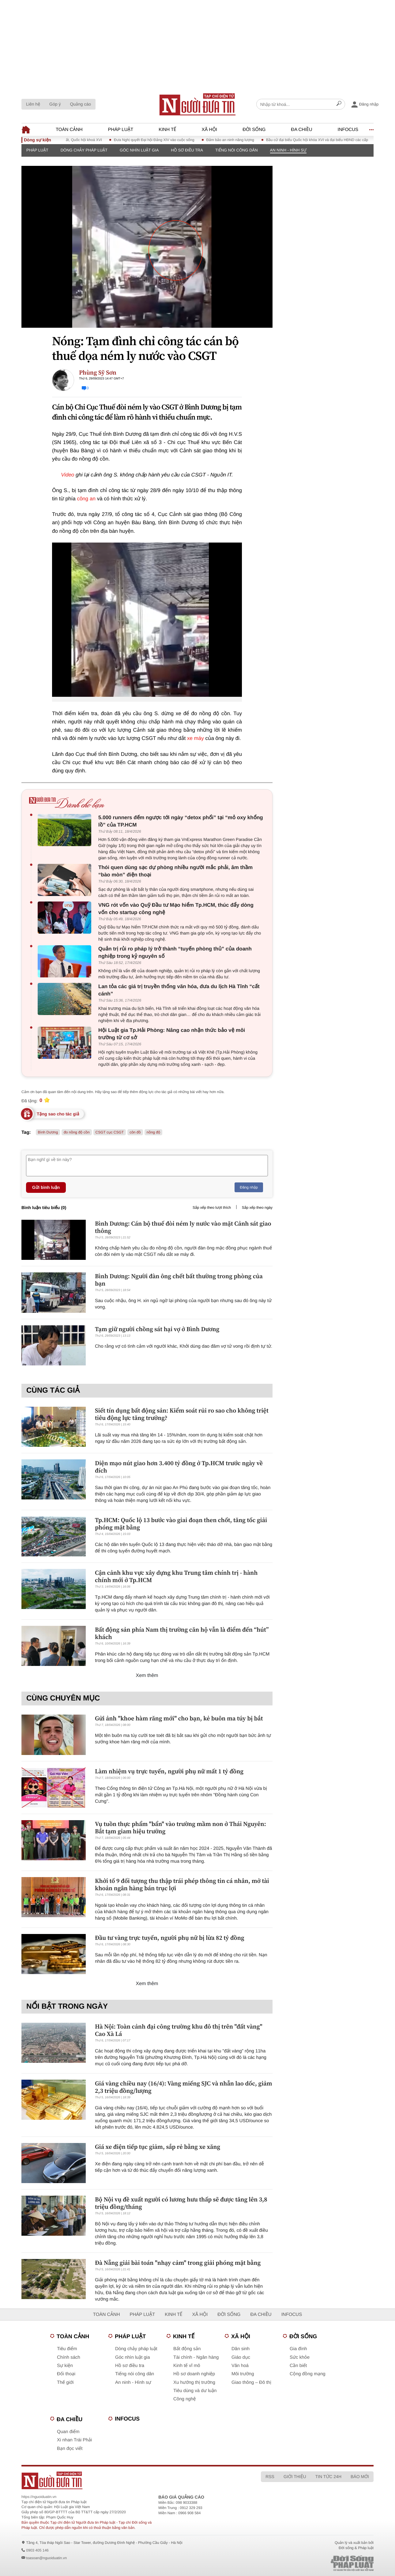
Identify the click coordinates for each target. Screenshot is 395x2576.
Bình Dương (48, 1132)
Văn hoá (240, 2365)
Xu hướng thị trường (194, 2382)
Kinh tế (167, 129)
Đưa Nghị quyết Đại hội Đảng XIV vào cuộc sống (162, 140)
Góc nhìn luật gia (139, 150)
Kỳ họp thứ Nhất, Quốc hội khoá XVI (80, 140)
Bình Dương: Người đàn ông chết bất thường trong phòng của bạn (179, 1279)
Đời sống (254, 129)
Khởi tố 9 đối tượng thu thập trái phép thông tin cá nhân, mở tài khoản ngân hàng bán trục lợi (182, 1884)
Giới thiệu (295, 2476)
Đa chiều (301, 129)
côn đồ (135, 1132)
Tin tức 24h (328, 2476)
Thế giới (65, 2382)
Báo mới (360, 2476)
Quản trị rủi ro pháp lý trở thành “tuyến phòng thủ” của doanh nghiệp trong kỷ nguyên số (175, 952)
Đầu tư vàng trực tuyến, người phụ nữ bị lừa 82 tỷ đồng (169, 1937)
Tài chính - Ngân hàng (196, 2357)
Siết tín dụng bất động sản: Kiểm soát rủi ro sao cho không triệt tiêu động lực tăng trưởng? (182, 1414)
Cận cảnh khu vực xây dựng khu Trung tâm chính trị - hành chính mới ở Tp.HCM (176, 1576)
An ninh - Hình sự (288, 150)
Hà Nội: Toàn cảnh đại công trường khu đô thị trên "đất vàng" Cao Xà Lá (178, 2030)
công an (86, 499)
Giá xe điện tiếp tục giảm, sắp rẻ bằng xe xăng (157, 2146)
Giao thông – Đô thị (251, 2382)
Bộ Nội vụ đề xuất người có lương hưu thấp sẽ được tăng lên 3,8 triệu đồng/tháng (181, 2203)
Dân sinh (240, 2348)
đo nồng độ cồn (77, 1132)
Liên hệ (33, 104)
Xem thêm (147, 1675)
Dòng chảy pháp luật (84, 150)
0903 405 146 (37, 2550)
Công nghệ (184, 2399)
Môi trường (242, 2373)
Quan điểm (68, 2431)
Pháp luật (121, 129)
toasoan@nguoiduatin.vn (46, 2558)
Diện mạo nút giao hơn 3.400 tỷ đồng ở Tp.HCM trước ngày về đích (179, 1466)
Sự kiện (65, 2365)
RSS (269, 2476)
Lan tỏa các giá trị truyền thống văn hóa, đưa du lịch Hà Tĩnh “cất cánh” (179, 990)
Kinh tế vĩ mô (186, 2365)
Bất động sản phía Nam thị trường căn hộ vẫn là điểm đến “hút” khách (182, 1633)
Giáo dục (240, 2357)
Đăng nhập (249, 1187)
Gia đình (298, 2348)
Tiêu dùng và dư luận (194, 2390)
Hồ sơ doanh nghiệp (194, 2373)
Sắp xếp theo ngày (257, 1207)
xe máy (195, 738)
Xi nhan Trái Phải (74, 2440)
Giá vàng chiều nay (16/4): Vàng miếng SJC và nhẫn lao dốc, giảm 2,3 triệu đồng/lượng (183, 2087)
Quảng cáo (80, 104)
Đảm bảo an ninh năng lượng (238, 140)
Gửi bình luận (46, 1187)
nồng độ (153, 1132)
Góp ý (55, 104)
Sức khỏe (300, 2357)
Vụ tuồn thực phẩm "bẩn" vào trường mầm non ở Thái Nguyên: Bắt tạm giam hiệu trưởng (180, 1827)
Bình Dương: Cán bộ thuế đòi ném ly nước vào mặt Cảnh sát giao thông (183, 1227)
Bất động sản (187, 2348)
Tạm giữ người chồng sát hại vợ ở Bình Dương (157, 1329)
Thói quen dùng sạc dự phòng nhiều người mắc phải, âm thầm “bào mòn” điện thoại (175, 871)
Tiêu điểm (67, 2348)
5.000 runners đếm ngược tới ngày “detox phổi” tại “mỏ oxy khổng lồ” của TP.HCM (180, 821)
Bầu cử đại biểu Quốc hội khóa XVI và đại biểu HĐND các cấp (325, 140)
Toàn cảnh (69, 129)
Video (67, 475)
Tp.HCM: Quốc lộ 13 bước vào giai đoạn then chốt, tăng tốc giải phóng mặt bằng (181, 1523)
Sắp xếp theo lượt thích (212, 1207)
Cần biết (298, 2365)
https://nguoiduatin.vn (38, 2497)
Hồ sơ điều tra (187, 150)
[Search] (339, 104)
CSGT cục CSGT (110, 1132)
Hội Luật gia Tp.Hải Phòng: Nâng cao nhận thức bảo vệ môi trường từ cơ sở (171, 1033)
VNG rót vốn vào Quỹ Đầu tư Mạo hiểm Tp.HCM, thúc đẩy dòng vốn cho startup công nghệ (176, 908)
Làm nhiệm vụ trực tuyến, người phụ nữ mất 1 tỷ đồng (169, 1771)
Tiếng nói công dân (236, 150)
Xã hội (209, 129)
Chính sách (68, 2357)
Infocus (348, 129)
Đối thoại (66, 2373)
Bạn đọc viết (69, 2448)
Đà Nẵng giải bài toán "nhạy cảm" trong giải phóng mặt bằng (178, 2262)
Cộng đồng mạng (307, 2373)
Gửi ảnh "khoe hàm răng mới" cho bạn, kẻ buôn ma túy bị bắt (179, 1718)
